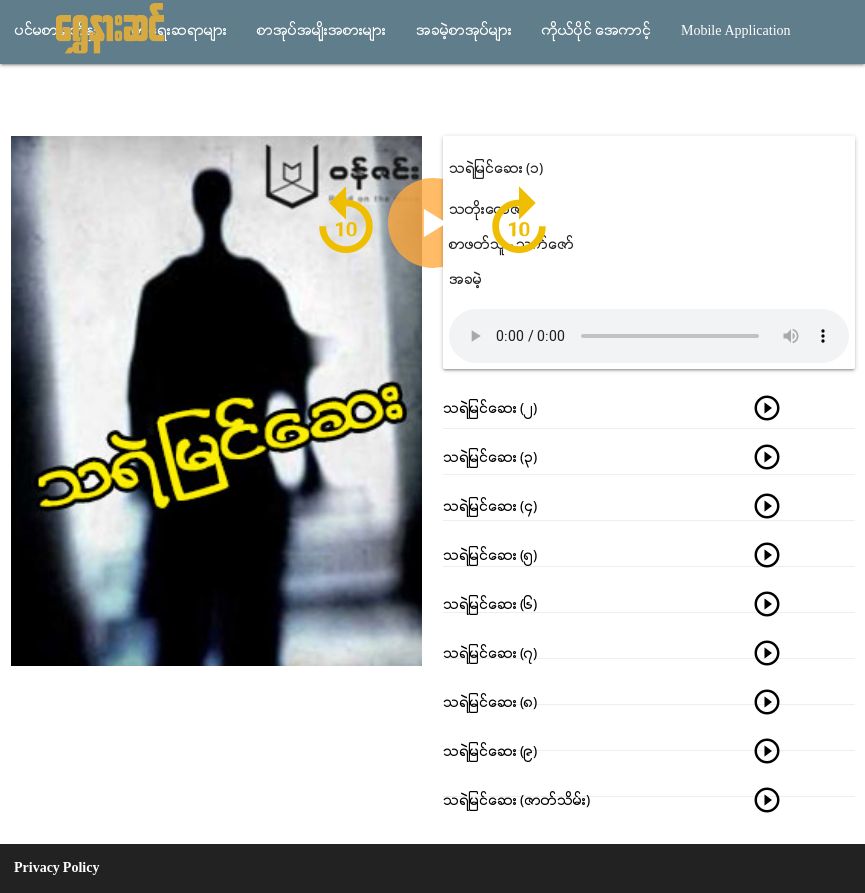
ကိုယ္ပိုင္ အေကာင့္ (596, 31)
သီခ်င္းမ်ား (47, 95)
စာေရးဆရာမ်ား (179, 31)
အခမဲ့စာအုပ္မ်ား (464, 31)
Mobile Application (736, 31)
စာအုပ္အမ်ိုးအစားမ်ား (321, 31)
